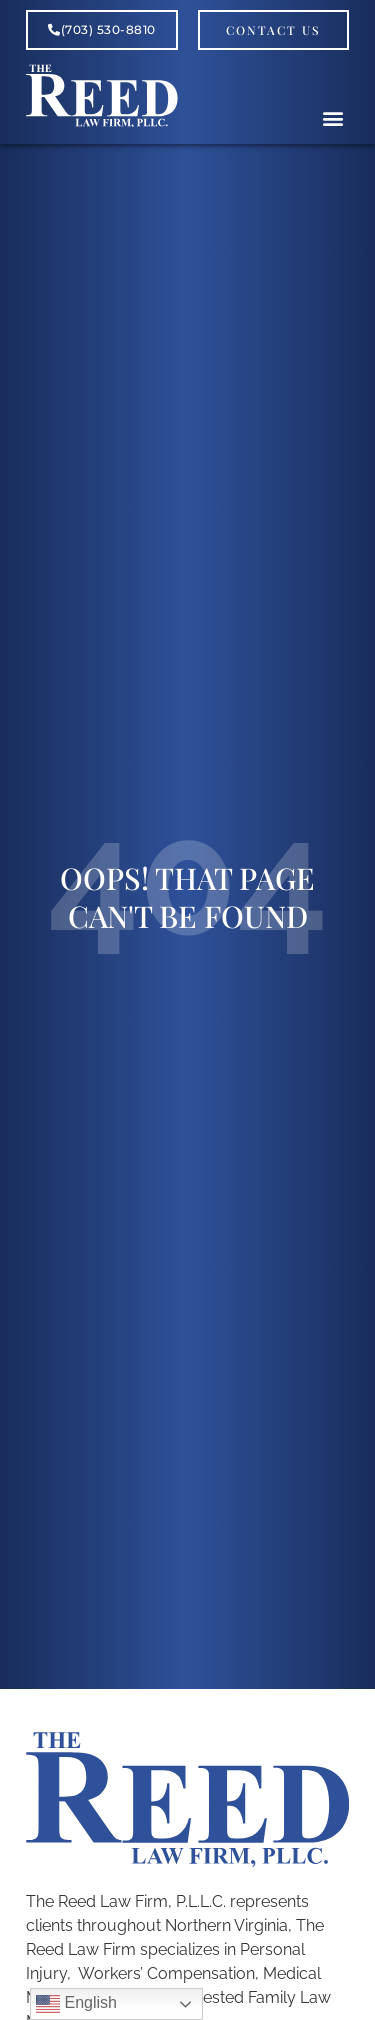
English (76, 2004)
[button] (332, 117)
